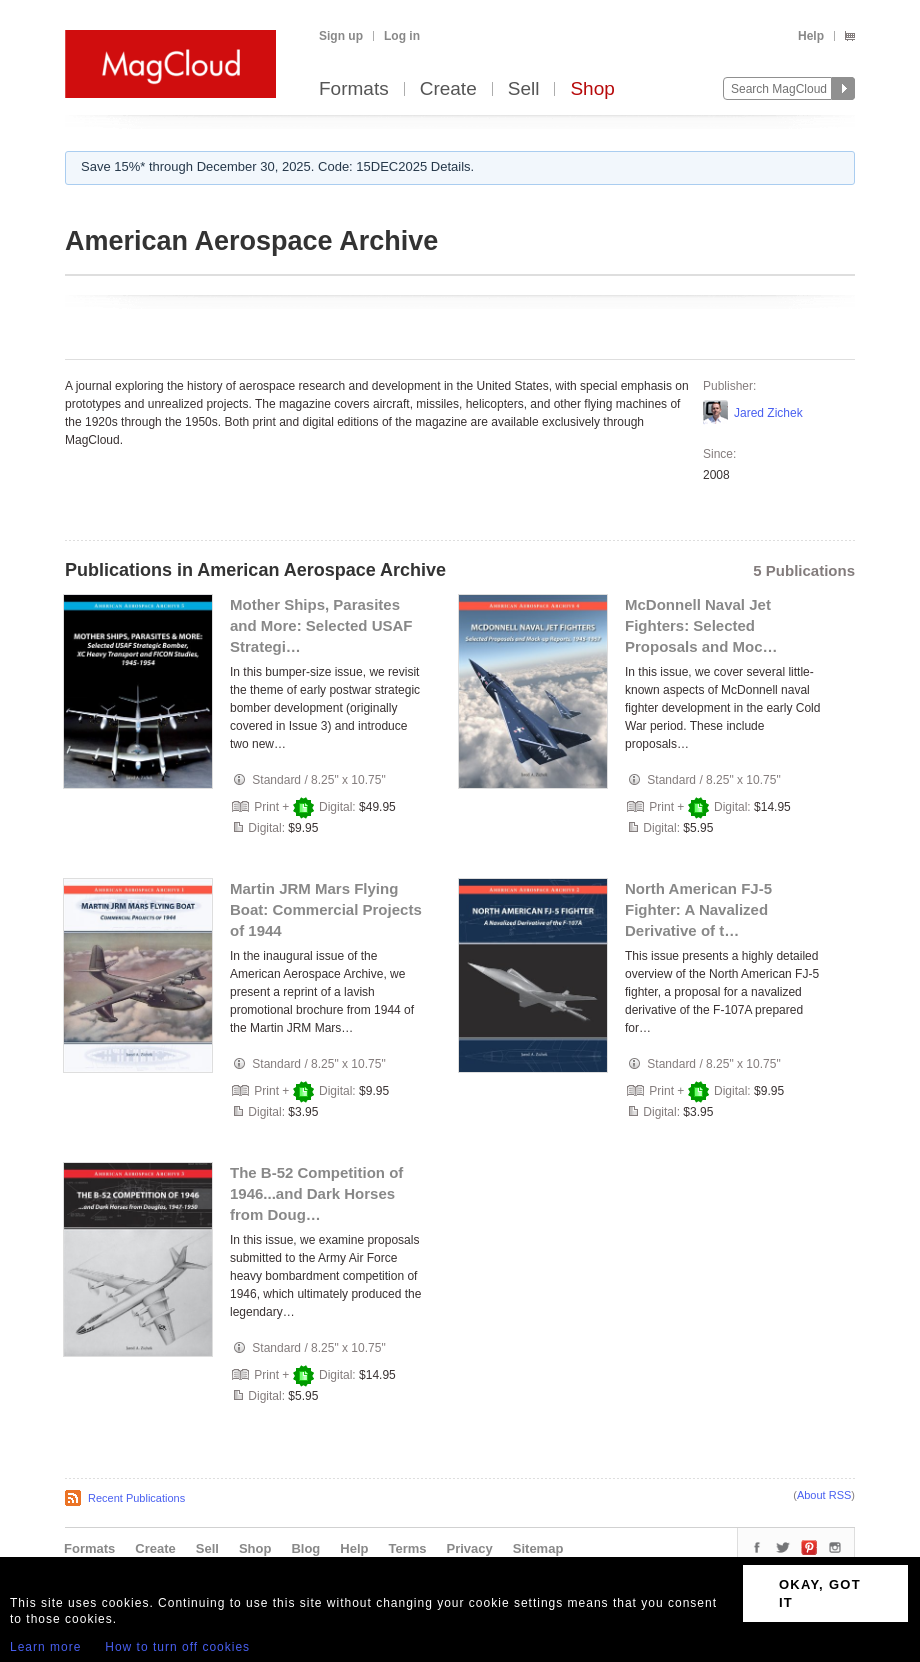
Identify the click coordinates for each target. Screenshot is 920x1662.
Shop (592, 89)
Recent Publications (136, 1498)
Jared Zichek (768, 413)
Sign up (341, 36)
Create (448, 89)
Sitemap (538, 1548)
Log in (402, 36)
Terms (407, 1548)
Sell (524, 89)
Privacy (470, 1548)
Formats (354, 89)
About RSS (824, 1495)
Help (811, 36)
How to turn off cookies (177, 1647)
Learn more (45, 1647)
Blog (305, 1548)
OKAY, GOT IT (820, 1593)
